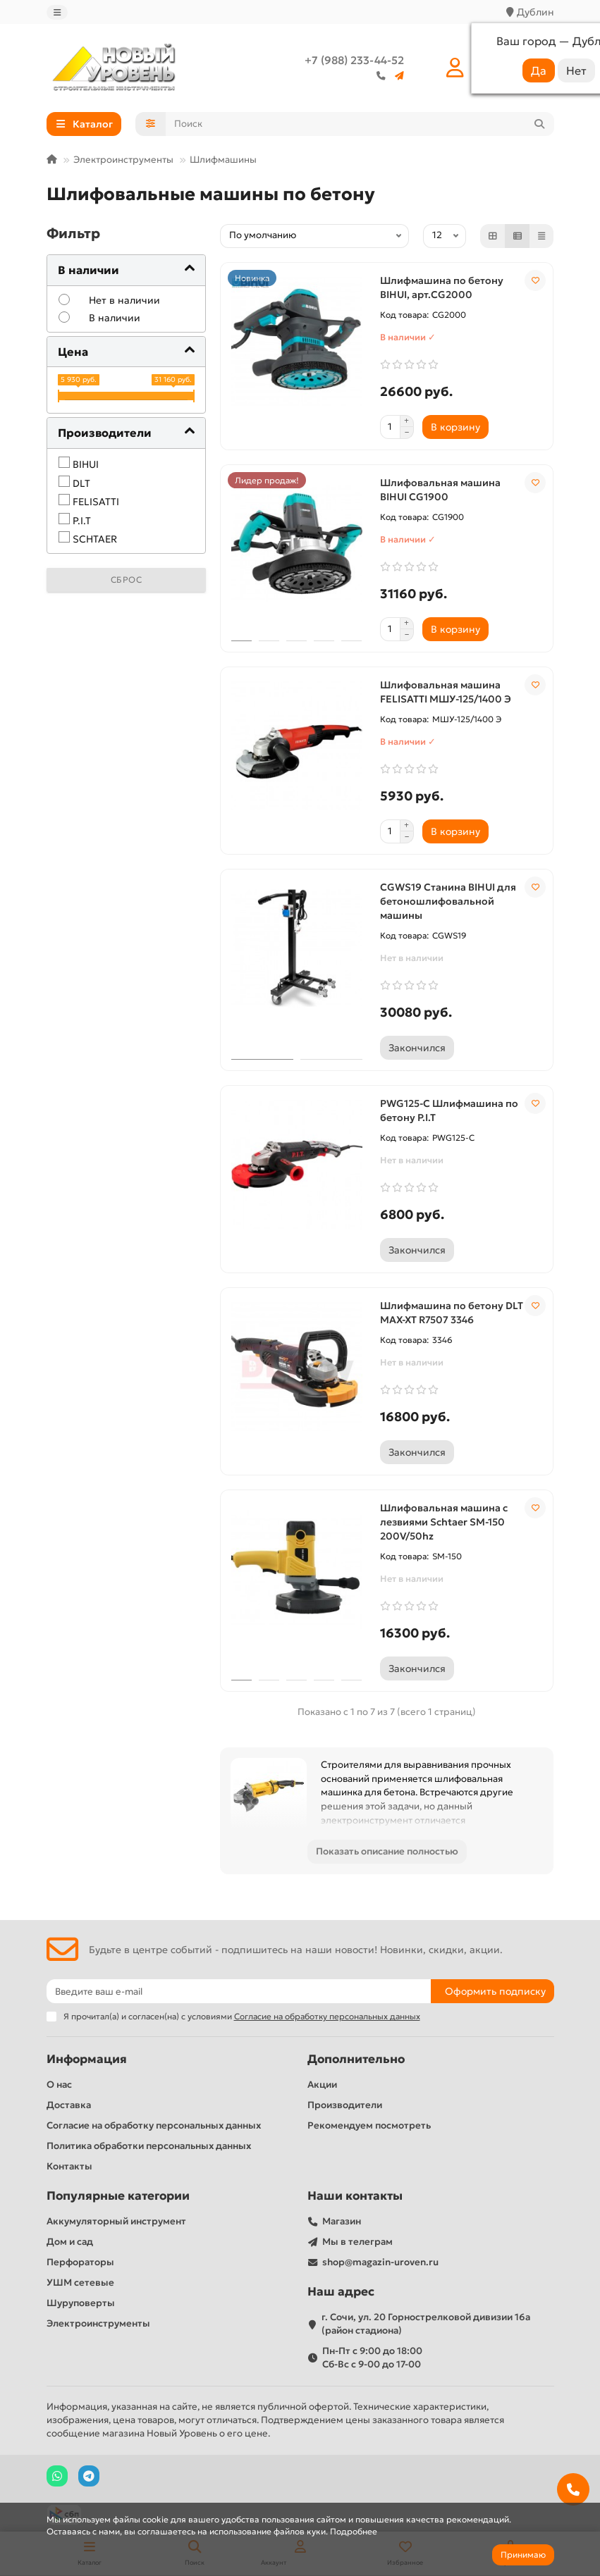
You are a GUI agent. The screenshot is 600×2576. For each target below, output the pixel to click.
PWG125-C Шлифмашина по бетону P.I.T (449, 1110)
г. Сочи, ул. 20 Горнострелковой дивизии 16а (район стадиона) (426, 2323)
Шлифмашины (223, 160)
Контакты (69, 2166)
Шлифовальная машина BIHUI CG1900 (440, 489)
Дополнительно (356, 2059)
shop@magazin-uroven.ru (380, 2262)
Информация (87, 2059)
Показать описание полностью (387, 1851)
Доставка (69, 2105)
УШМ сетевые (80, 2283)
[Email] (239, 1991)
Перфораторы (80, 2262)
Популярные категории (118, 2195)
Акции (322, 2085)
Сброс (126, 579)
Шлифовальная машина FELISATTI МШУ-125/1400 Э (445, 692)
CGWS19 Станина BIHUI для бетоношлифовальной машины (448, 901)
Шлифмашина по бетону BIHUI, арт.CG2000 (441, 287)
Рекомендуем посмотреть (369, 2125)
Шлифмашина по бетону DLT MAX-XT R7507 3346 (451, 1312)
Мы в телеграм (357, 2242)
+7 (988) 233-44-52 (354, 60)
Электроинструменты (123, 160)
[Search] (360, 124)
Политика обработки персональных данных (149, 2146)
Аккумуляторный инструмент (116, 2221)
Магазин (341, 2221)
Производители (344, 2105)
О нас (59, 2085)
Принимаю (523, 2554)
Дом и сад (70, 2242)
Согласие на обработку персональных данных (154, 2125)
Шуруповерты (81, 2303)
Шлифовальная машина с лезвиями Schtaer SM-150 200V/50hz (444, 1521)
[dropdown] (57, 12)
